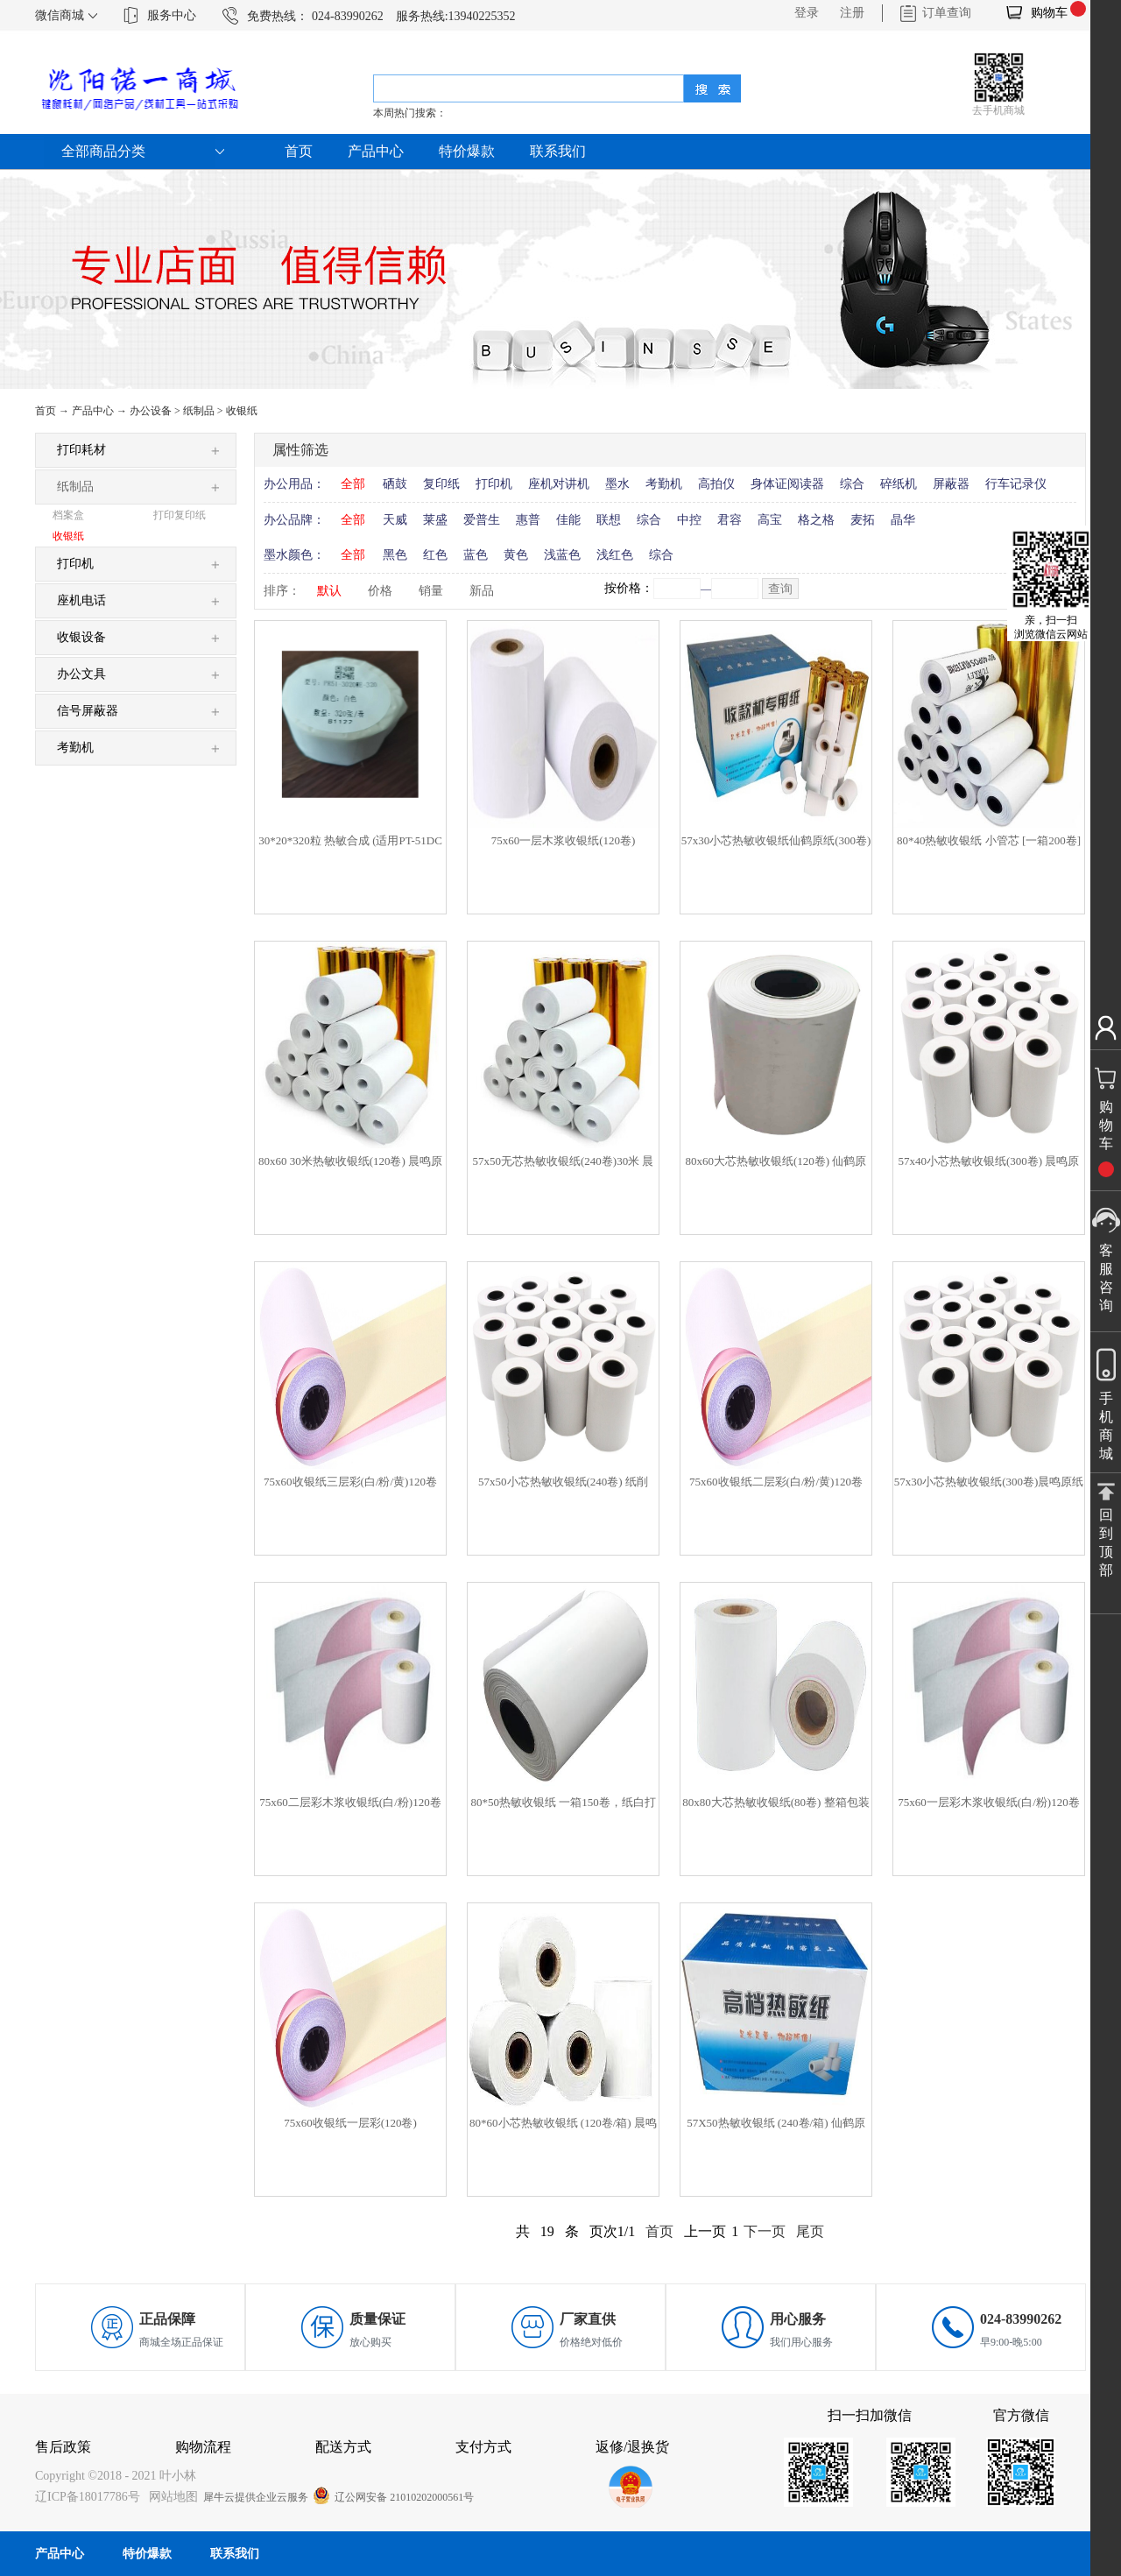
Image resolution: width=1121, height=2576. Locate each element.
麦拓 (862, 519)
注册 (852, 12)
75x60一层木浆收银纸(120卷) (563, 840)
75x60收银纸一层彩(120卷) (350, 2122)
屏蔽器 (951, 483)
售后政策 (63, 2446)
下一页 (765, 2231)
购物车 (1049, 12)
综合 (852, 483)
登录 (806, 12)
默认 (329, 590)
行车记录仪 (1016, 483)
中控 (689, 519)
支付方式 (483, 2446)
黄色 (516, 554)
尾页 (810, 2231)
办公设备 (151, 411)
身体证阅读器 (787, 483)
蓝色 (475, 554)
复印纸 (441, 483)
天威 (395, 519)
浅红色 (614, 554)
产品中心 (93, 411)
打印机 (494, 483)
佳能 (568, 519)
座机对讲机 (558, 483)
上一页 (705, 2231)
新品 (481, 590)
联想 (608, 519)
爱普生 (481, 519)
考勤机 (663, 483)
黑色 (395, 554)
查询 (780, 589)
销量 (431, 590)
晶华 (903, 519)
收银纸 (241, 411)
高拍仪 (716, 483)
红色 (435, 554)
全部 (353, 483)
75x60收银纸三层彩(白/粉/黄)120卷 (350, 1481)
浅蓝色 (562, 554)
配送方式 (343, 2446)
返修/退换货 (632, 2446)
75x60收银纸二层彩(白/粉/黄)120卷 (776, 1481)
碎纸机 (898, 483)
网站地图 (170, 2496)
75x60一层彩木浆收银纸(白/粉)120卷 (988, 1802)
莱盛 (435, 519)
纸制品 (199, 411)
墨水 (617, 483)
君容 (729, 519)
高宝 (770, 519)
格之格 (816, 519)
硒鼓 (395, 483)
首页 (299, 151)
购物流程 (203, 2446)
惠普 (528, 519)
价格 (380, 590)
